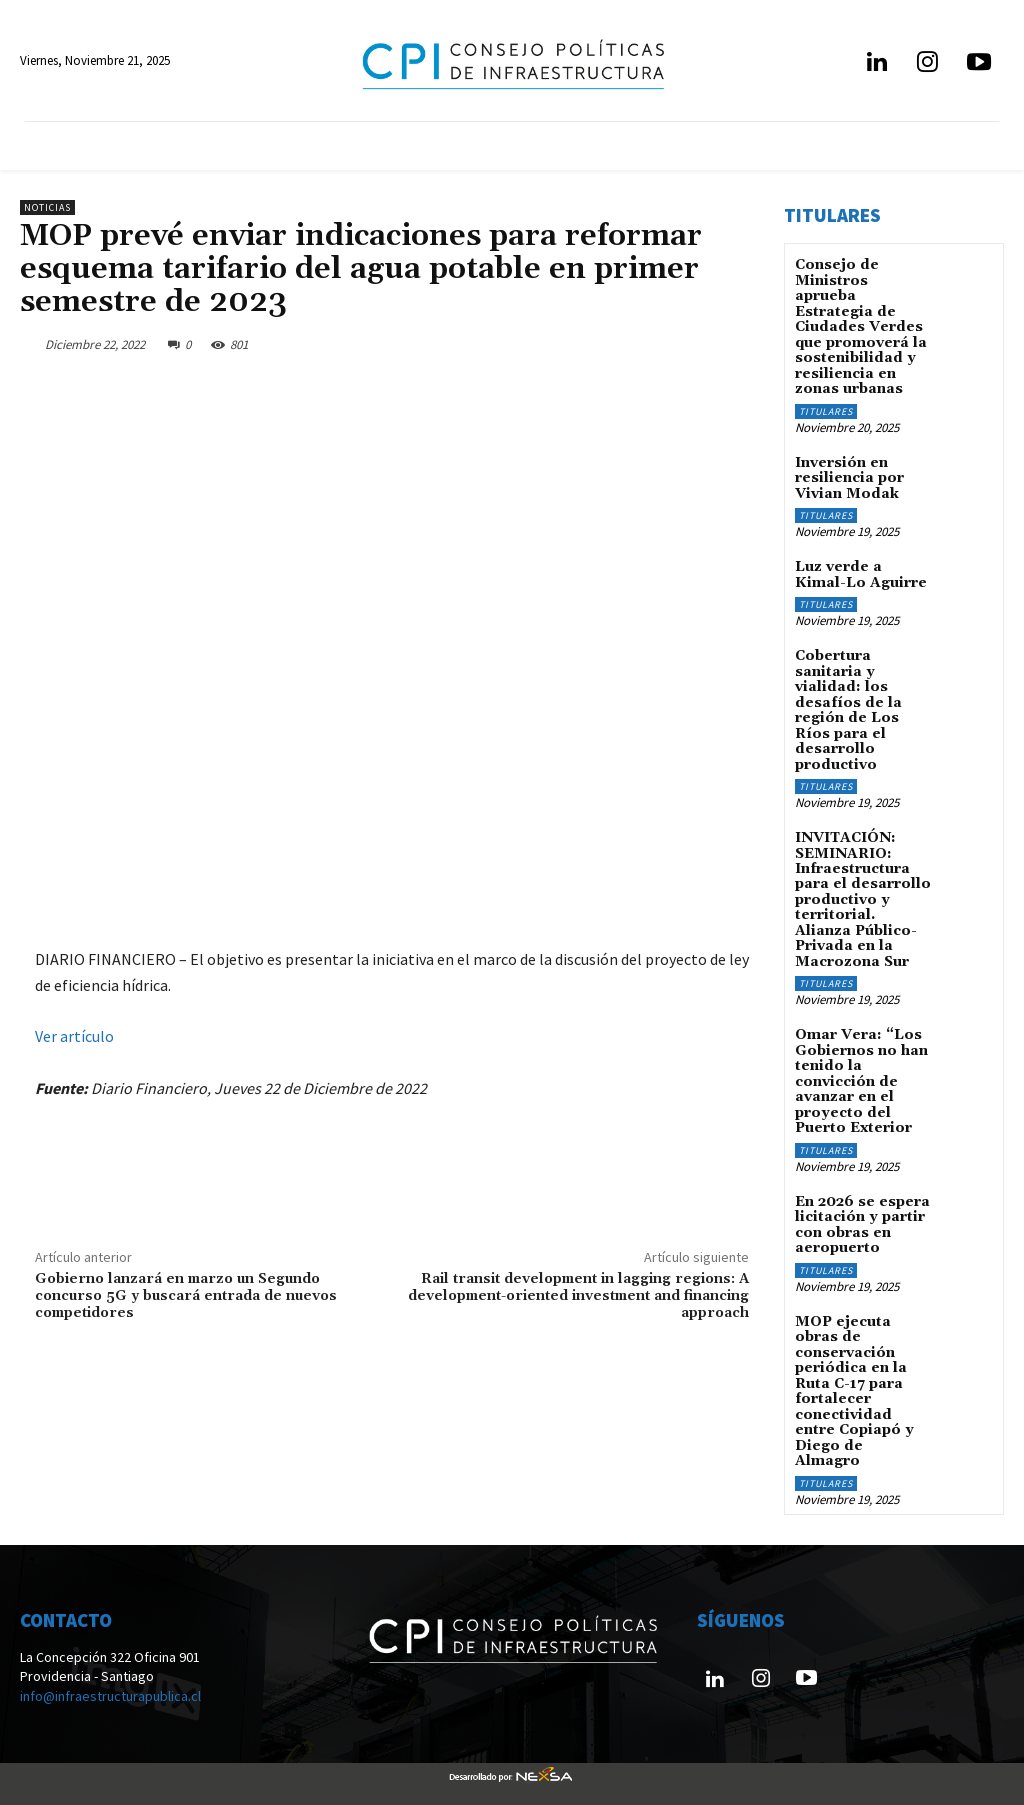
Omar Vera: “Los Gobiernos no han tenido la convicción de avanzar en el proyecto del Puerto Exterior (861, 1078)
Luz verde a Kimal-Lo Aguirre (861, 573)
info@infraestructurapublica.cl (110, 1691)
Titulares (826, 410)
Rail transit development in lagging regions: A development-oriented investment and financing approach (578, 1296)
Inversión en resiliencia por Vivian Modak (849, 477)
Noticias (47, 207)
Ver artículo (74, 1036)
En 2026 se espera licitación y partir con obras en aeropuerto (862, 1221)
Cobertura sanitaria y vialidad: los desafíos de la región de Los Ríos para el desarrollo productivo (848, 709)
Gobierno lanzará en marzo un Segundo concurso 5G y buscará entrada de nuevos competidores (186, 1296)
